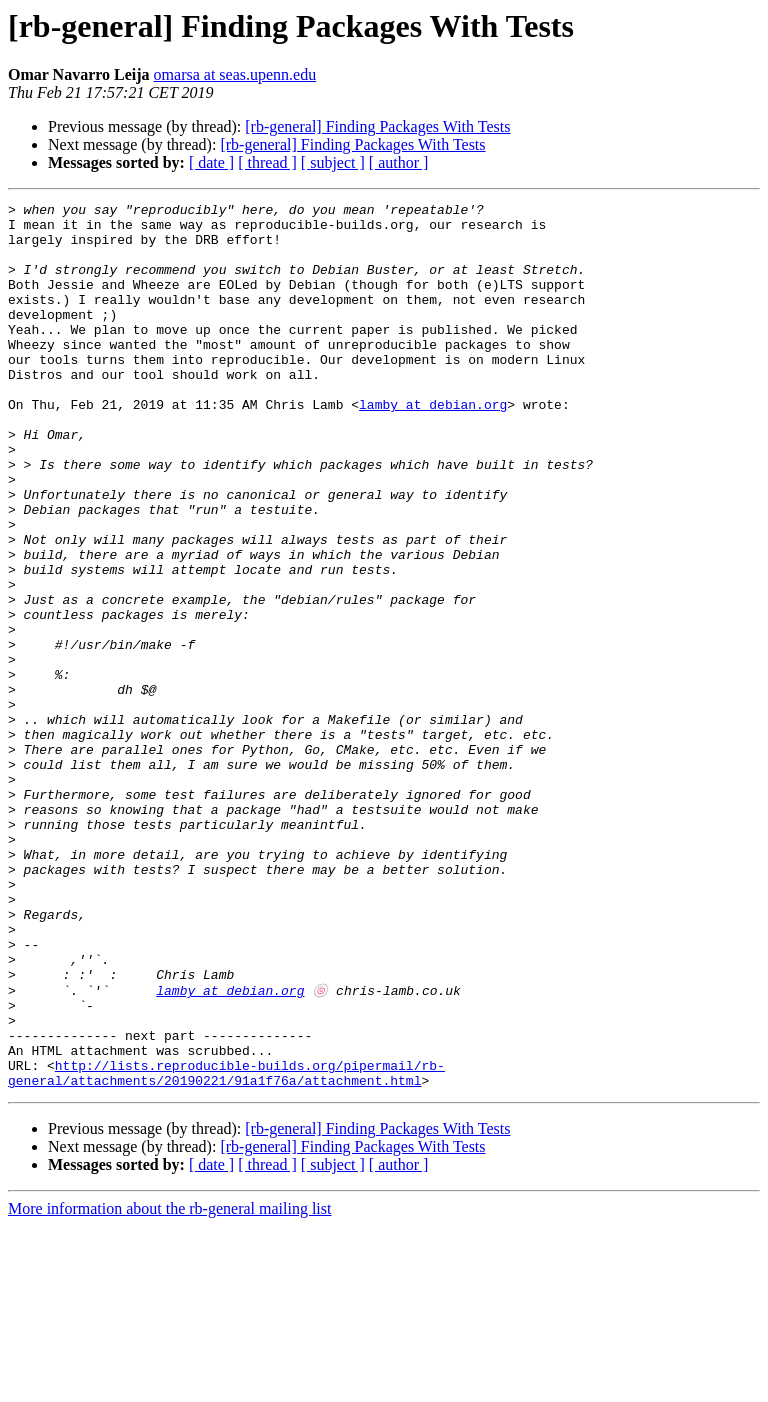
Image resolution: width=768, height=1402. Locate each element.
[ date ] (211, 162)
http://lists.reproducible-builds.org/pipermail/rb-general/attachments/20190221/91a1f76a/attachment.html (226, 1247)
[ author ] (399, 162)
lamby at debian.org (433, 446)
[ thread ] (267, 162)
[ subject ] (333, 162)
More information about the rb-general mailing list (169, 1384)
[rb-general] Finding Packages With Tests (377, 126)
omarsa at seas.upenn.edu (235, 74)
